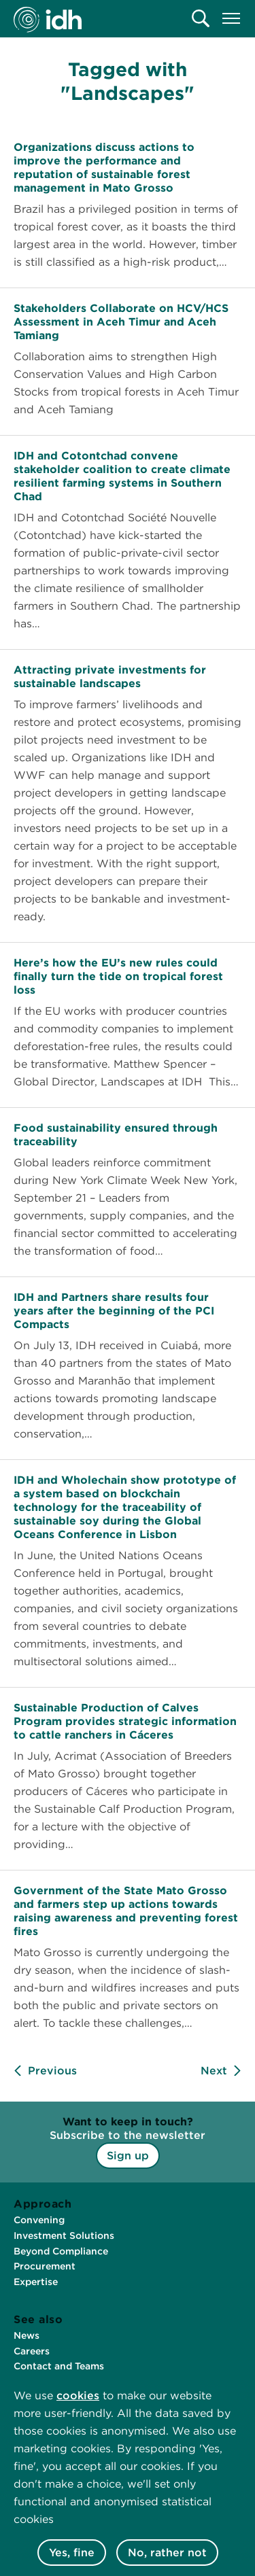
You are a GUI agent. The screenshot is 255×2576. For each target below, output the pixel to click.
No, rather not (167, 2552)
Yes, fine (72, 2552)
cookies (77, 2395)
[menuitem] (200, 18)
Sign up (128, 2155)
